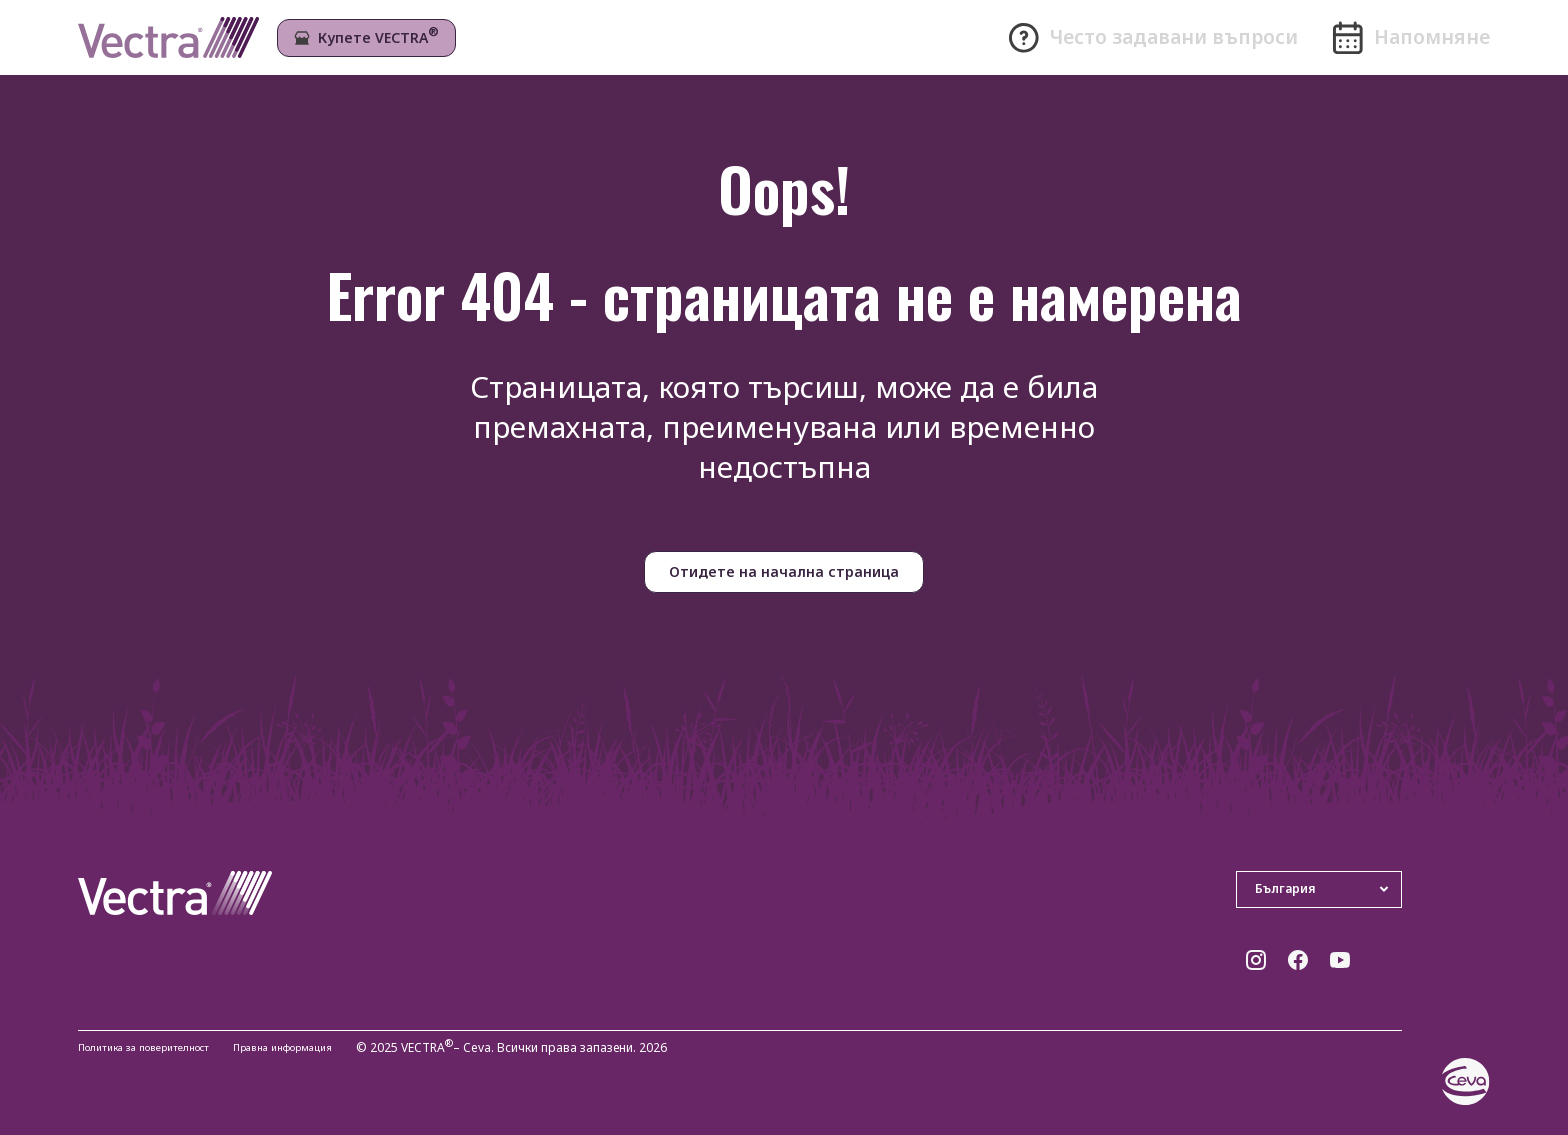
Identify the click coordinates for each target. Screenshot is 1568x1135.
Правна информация (324, 1048)
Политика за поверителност (158, 1048)
